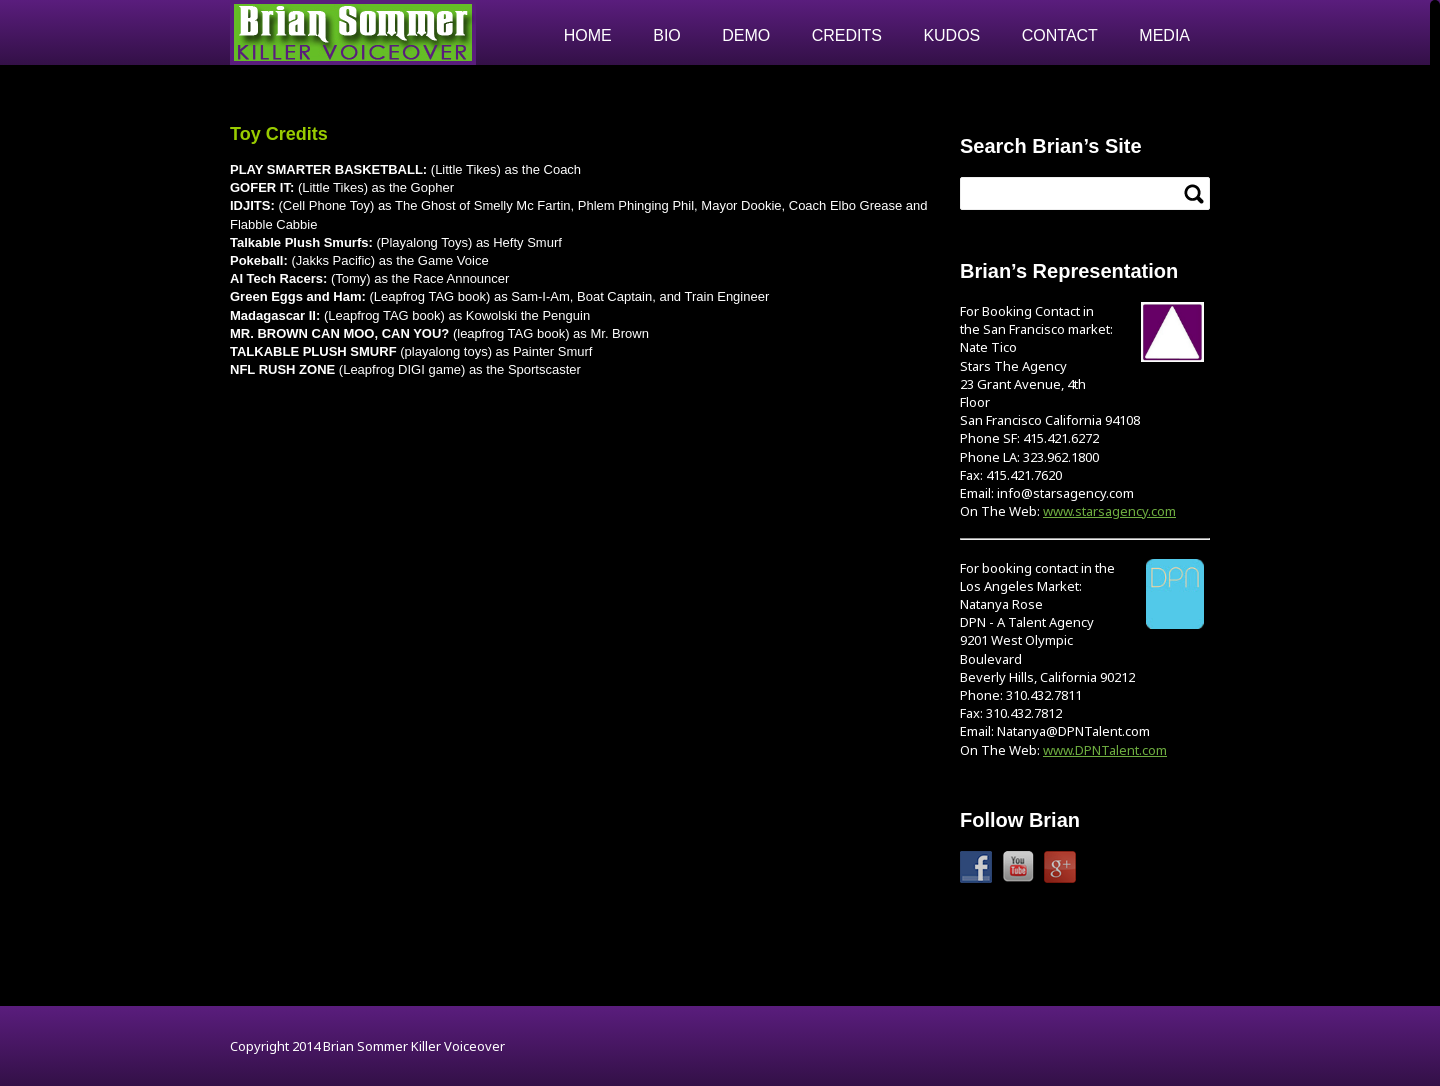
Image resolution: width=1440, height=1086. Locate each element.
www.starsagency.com (1109, 511)
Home (588, 36)
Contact (1060, 36)
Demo (746, 36)
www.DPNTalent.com (1105, 750)
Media (1164, 36)
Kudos (951, 36)
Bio (667, 36)
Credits (847, 36)
